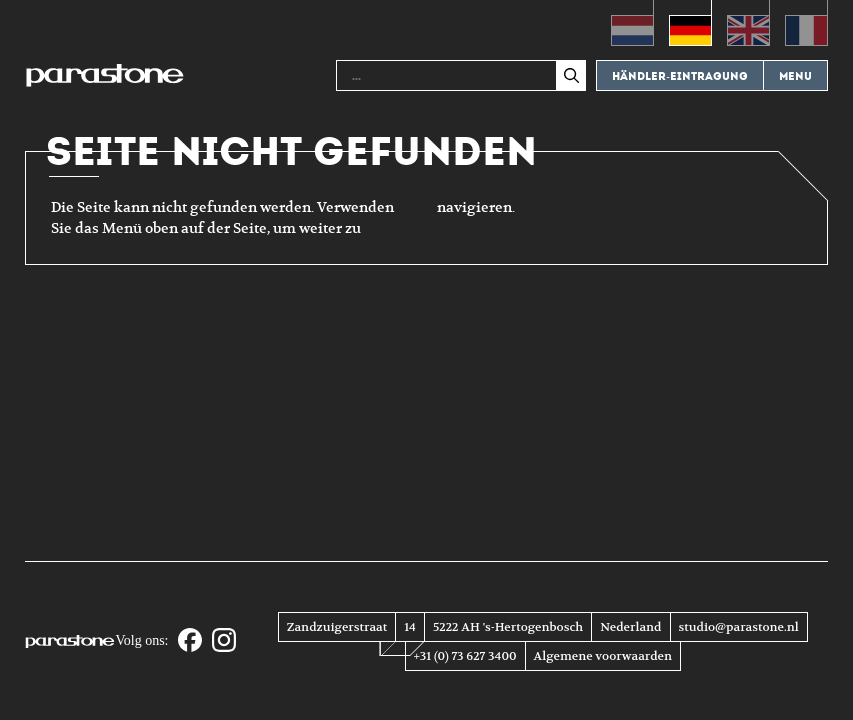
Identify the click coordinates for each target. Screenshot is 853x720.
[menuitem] (632, 23)
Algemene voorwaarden (603, 656)
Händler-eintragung (680, 76)
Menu (795, 76)
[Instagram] (224, 641)
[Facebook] (190, 641)
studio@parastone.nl (739, 627)
